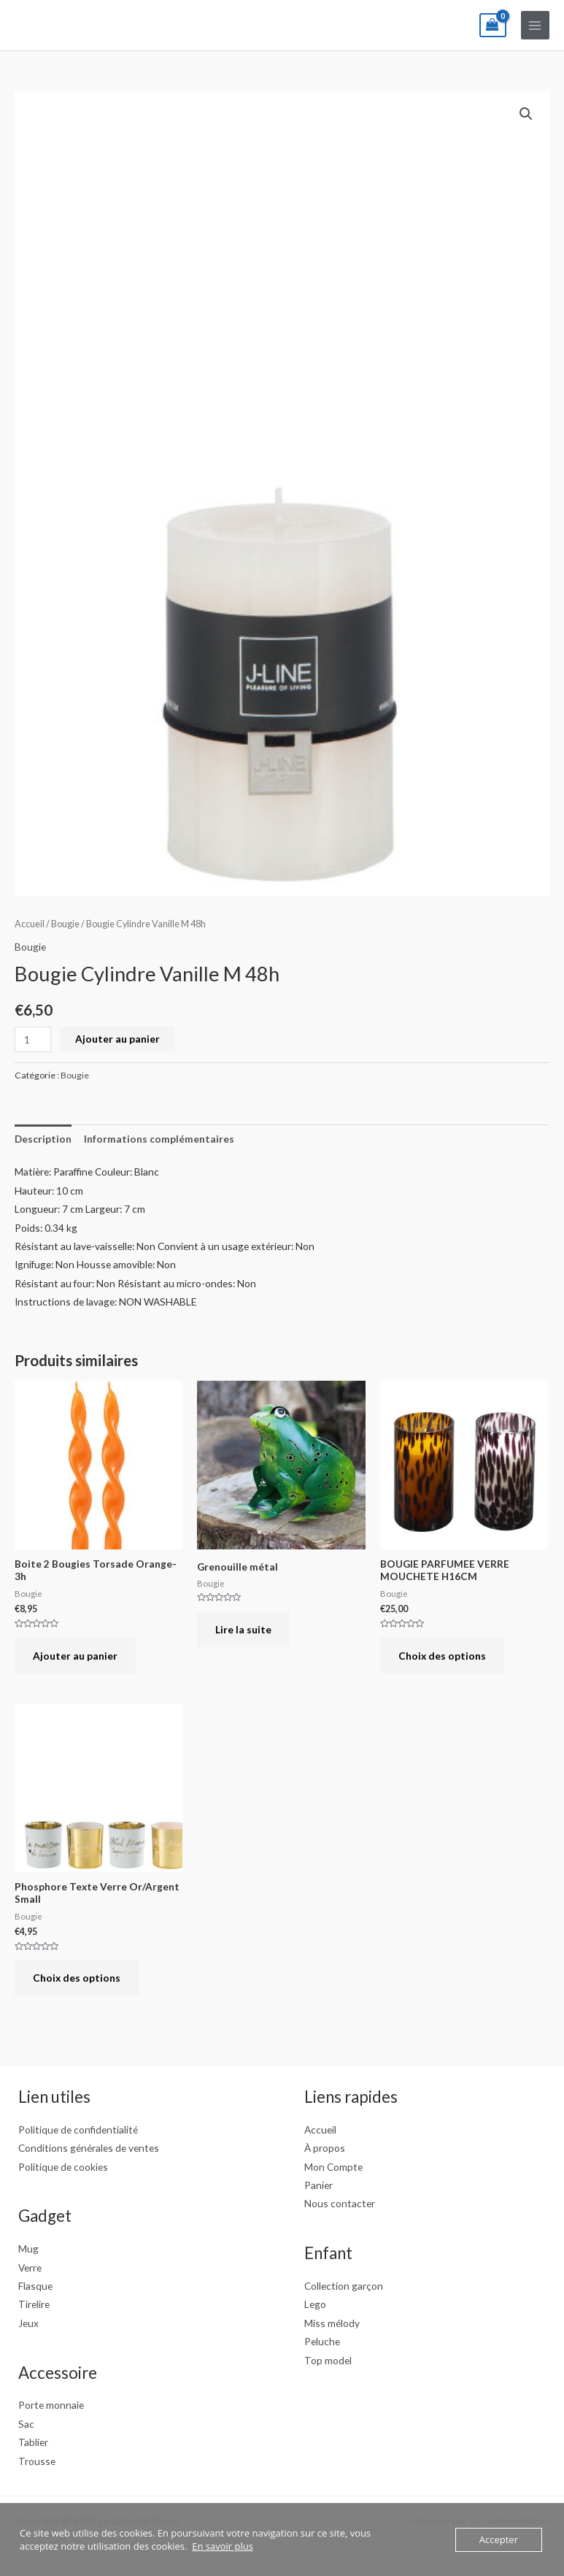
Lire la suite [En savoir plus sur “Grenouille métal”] (243, 1629)
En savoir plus (222, 2546)
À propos (324, 2148)
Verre (30, 2267)
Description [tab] (43, 1138)
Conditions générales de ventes (88, 2148)
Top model (328, 2360)
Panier (318, 2185)
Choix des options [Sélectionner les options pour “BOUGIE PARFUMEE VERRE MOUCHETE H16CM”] (442, 1655)
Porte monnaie (51, 2405)
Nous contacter (339, 2203)
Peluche (322, 2341)
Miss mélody (332, 2323)
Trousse (36, 2461)
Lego (315, 2304)
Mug (28, 2248)
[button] (526, 114)
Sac (26, 2424)
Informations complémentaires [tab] (159, 1138)
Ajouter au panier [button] (75, 1655)
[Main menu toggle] (535, 25)
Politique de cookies (63, 2167)
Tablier (33, 2442)
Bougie (65, 924)
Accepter (498, 2539)
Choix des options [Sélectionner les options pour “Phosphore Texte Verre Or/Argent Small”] (76, 1977)
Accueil (30, 924)
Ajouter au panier (117, 1038)
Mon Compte (333, 2167)
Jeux (28, 2323)
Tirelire (34, 2304)
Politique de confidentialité (78, 2129)
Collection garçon (343, 2286)
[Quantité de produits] (33, 1039)
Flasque (35, 2286)
